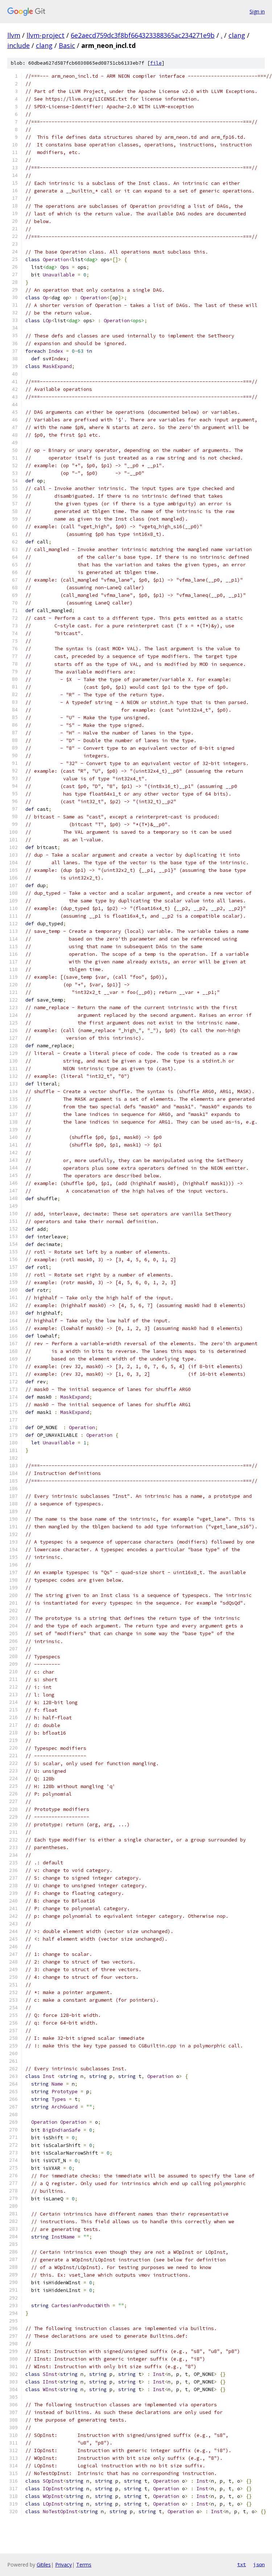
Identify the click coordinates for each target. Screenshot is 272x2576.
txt (241, 2564)
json (259, 2564)
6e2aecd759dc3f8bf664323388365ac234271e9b (143, 35)
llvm (13, 35)
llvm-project (45, 35)
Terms (83, 2564)
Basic (67, 45)
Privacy (63, 2564)
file (156, 63)
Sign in (257, 11)
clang (236, 35)
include (18, 45)
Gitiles (44, 2564)
